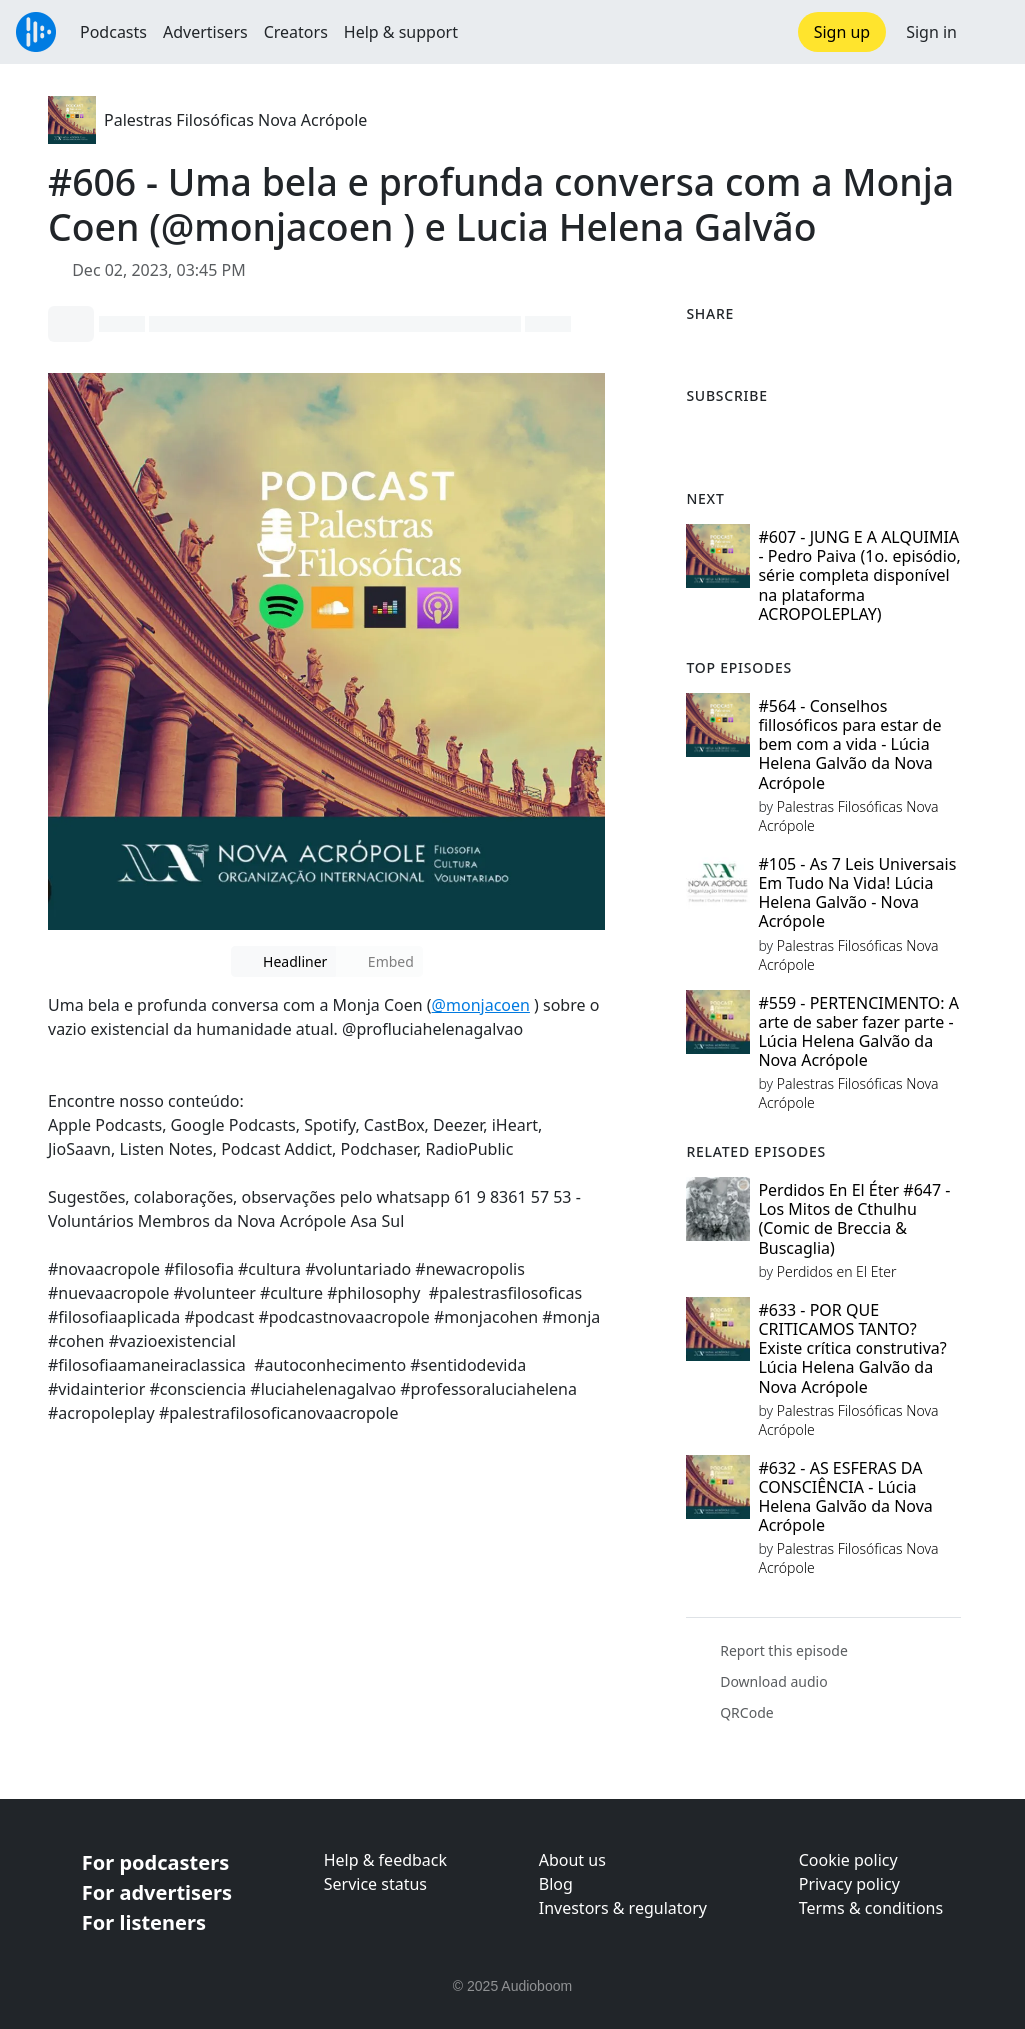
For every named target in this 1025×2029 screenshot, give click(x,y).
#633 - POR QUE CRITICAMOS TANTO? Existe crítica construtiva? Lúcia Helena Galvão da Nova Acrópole (852, 1348)
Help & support (401, 32)
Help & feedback (385, 1860)
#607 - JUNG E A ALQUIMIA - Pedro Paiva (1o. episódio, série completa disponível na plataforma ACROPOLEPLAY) (859, 575)
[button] (991, 32)
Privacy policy (849, 1884)
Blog (556, 1884)
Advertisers (205, 32)
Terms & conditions (871, 1908)
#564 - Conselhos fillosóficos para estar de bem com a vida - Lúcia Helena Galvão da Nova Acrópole (849, 744)
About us (572, 1860)
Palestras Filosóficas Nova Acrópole (235, 120)
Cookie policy (848, 1860)
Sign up (842, 32)
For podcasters (155, 1862)
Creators (296, 32)
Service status (375, 1884)
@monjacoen (481, 1005)
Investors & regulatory (623, 1908)
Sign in (931, 32)
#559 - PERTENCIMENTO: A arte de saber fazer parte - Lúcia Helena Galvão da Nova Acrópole (858, 1032)
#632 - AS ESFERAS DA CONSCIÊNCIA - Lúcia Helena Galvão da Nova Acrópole (845, 1497)
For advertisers (157, 1892)
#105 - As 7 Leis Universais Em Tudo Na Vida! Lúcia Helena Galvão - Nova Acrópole (857, 893)
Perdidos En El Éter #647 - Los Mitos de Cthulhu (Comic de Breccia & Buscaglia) (854, 1219)
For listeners (144, 1922)
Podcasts (113, 32)
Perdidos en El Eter (837, 1271)
